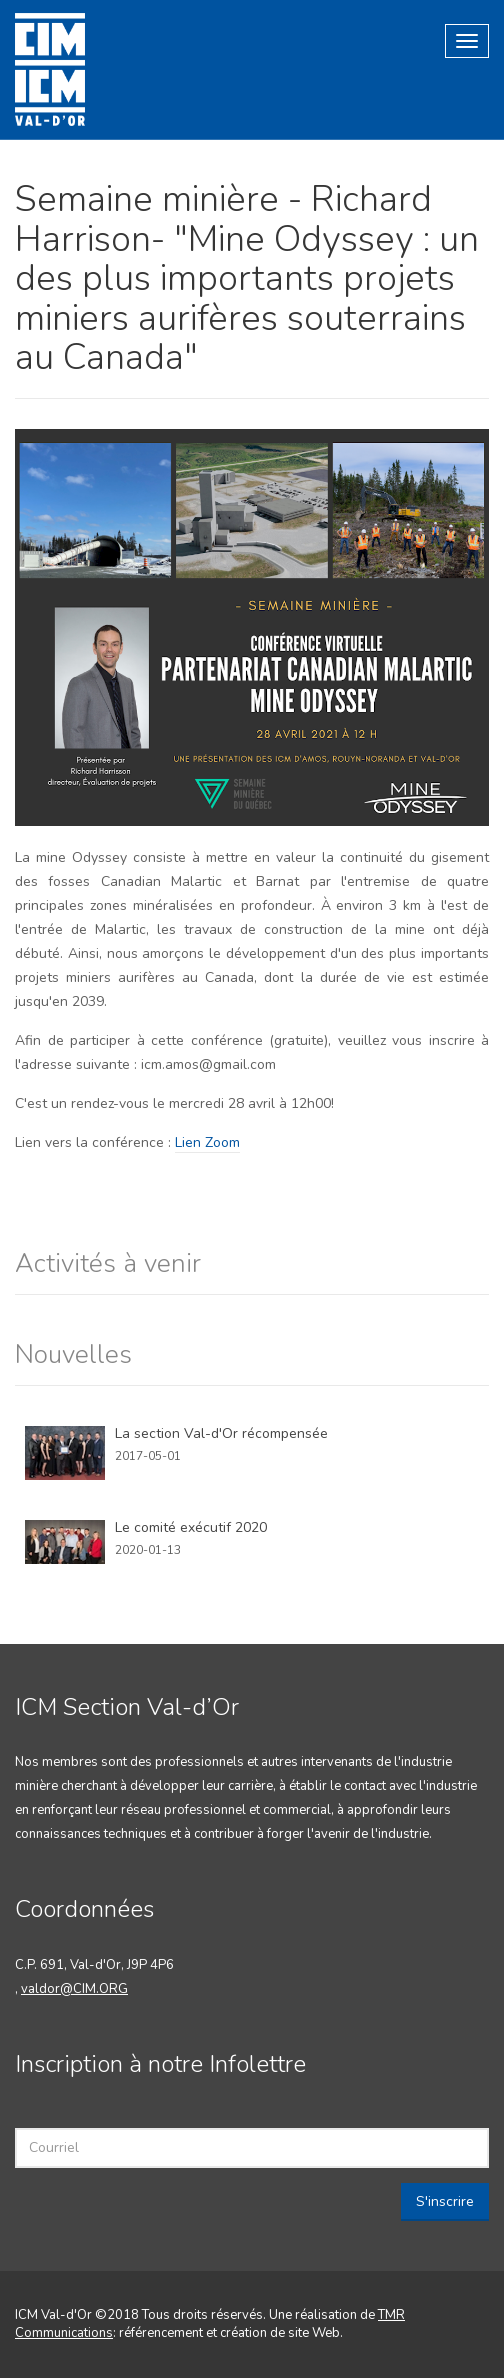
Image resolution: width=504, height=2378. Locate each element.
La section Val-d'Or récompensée (221, 1433)
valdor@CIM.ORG (74, 1989)
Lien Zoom (207, 1142)
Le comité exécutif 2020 (191, 1527)
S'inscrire (445, 2201)
